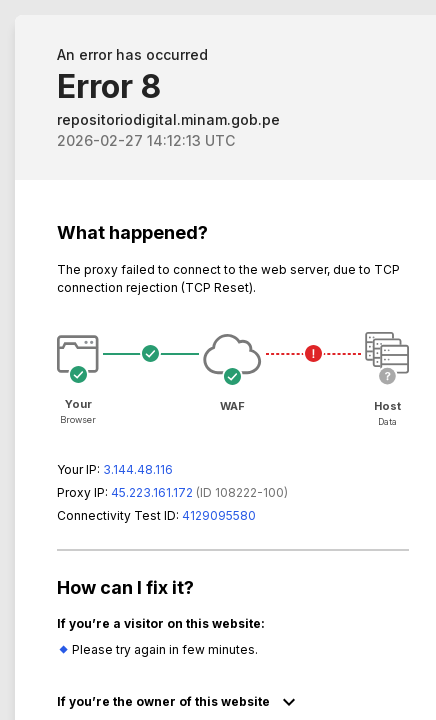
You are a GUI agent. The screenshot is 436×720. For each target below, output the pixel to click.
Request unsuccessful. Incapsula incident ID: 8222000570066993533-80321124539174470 (218, 360)
